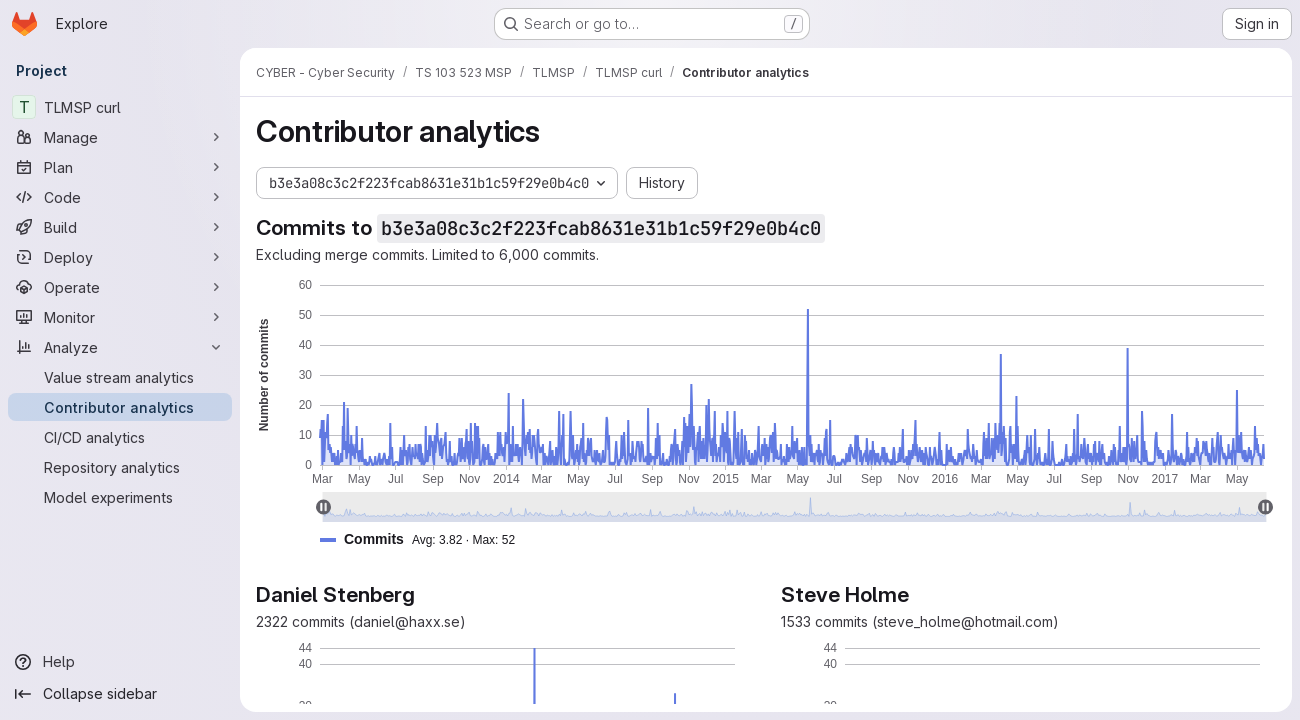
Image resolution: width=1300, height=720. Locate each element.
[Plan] (120, 167)
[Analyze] (120, 347)
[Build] (120, 227)
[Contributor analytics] (120, 407)
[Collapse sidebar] (120, 694)
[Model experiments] (120, 497)
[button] (425, 539)
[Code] (120, 197)
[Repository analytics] (120, 467)
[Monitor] (120, 317)
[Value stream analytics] (120, 377)
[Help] (120, 662)
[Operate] (120, 287)
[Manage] (120, 137)
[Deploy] (120, 257)
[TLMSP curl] (120, 107)
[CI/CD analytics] (120, 437)
